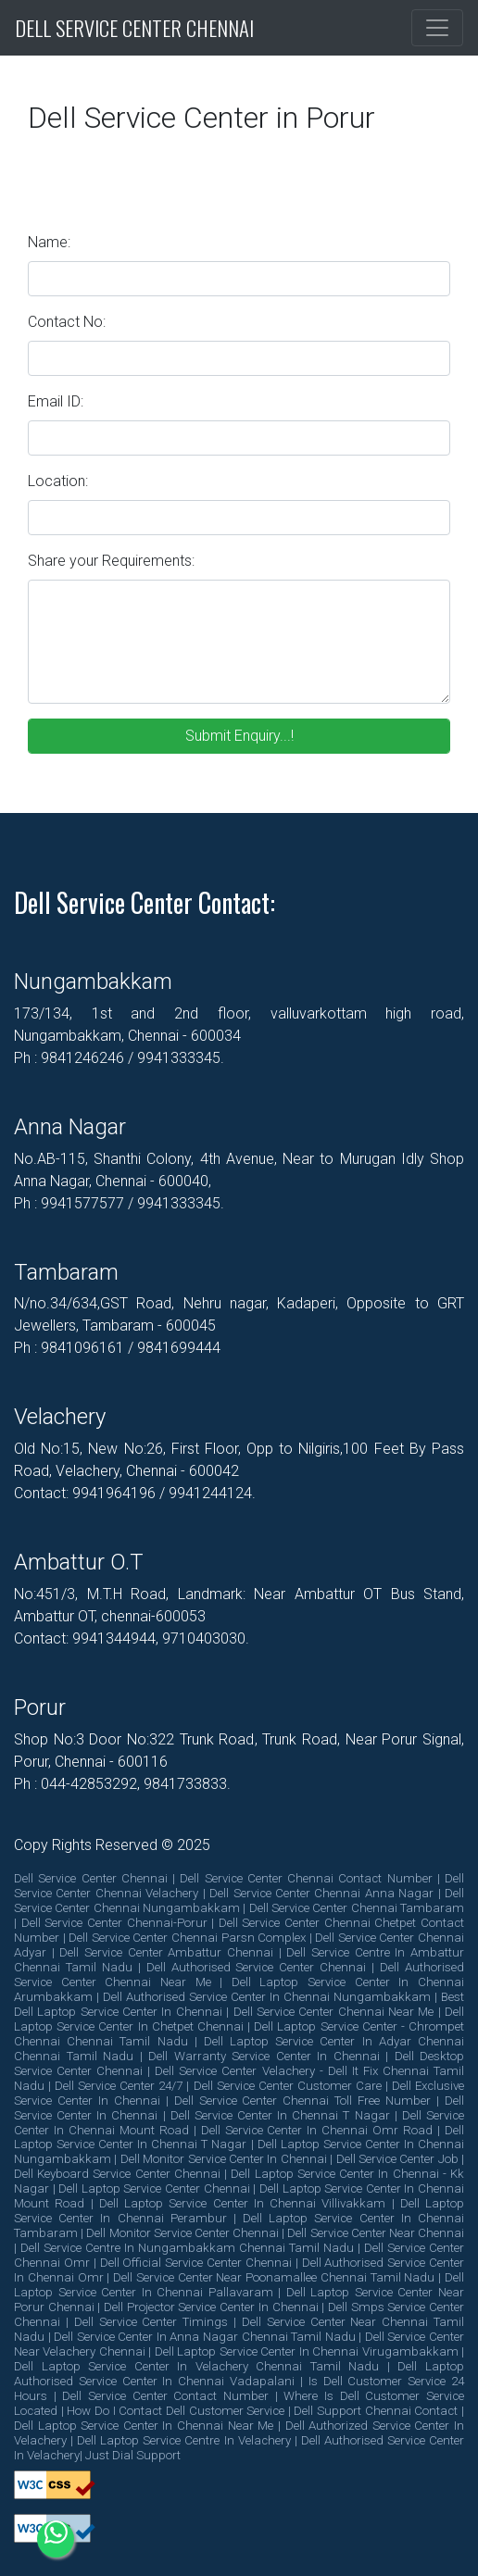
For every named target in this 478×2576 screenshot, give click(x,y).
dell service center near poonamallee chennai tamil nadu (273, 2277)
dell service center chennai (91, 1878)
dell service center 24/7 (118, 2086)
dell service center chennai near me (333, 2012)
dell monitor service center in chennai (223, 2159)
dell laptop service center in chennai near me (143, 2425)
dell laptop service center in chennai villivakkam (242, 2203)
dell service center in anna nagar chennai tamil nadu (205, 2337)
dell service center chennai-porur (114, 1923)
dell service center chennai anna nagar (321, 1893)
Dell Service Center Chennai (134, 28)
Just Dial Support (133, 2455)
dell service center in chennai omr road (317, 2130)
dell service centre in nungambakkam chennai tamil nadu (187, 2248)
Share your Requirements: (111, 560)
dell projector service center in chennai (211, 2307)
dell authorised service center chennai (256, 1967)
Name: (49, 242)
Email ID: (55, 401)
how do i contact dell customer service (175, 2411)
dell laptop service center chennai (153, 2188)
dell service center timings (151, 2322)
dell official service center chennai (196, 2263)
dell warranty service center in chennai (264, 2056)
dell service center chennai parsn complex (187, 1938)
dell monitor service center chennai (182, 2233)
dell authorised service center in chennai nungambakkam (267, 1997)
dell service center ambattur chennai (166, 1952)
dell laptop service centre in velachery (183, 2440)
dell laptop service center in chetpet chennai (239, 2019)
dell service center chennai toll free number (303, 2100)
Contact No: (67, 322)
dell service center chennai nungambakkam (239, 1900)
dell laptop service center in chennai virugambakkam (307, 2351)
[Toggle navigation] (437, 27)
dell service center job (397, 2159)
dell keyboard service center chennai (117, 2174)
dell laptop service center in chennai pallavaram (239, 2284)
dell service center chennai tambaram (356, 1908)
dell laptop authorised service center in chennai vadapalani (239, 2373)
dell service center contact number (165, 2396)
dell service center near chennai (375, 2233)
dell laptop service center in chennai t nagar (239, 2137)
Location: (58, 481)
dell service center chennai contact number (306, 1878)
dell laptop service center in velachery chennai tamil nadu (196, 2366)
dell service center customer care (288, 2086)
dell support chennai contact (376, 2411)
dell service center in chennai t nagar (280, 2115)
